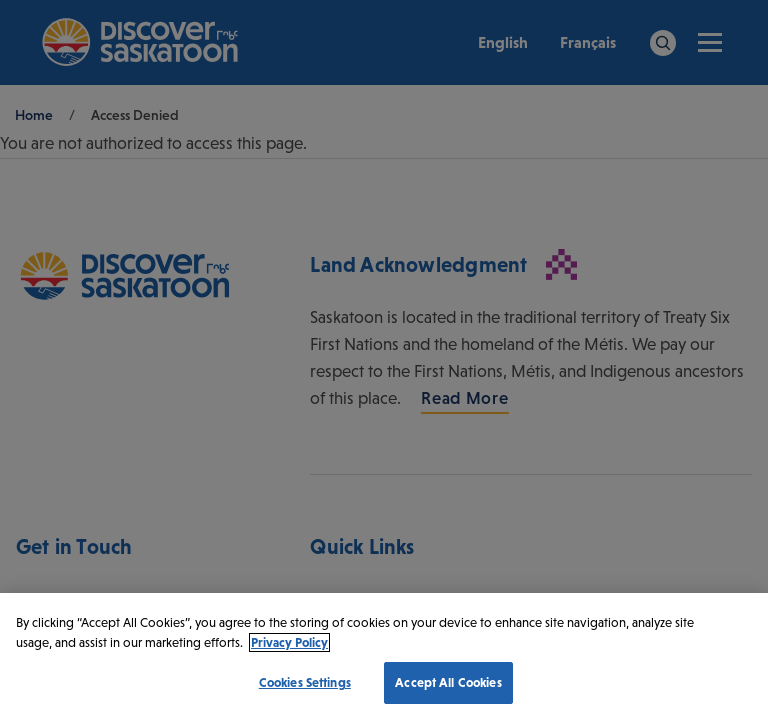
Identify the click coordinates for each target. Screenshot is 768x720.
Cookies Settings (305, 682)
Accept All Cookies (448, 682)
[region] (384, 656)
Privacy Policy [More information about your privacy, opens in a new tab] (289, 642)
